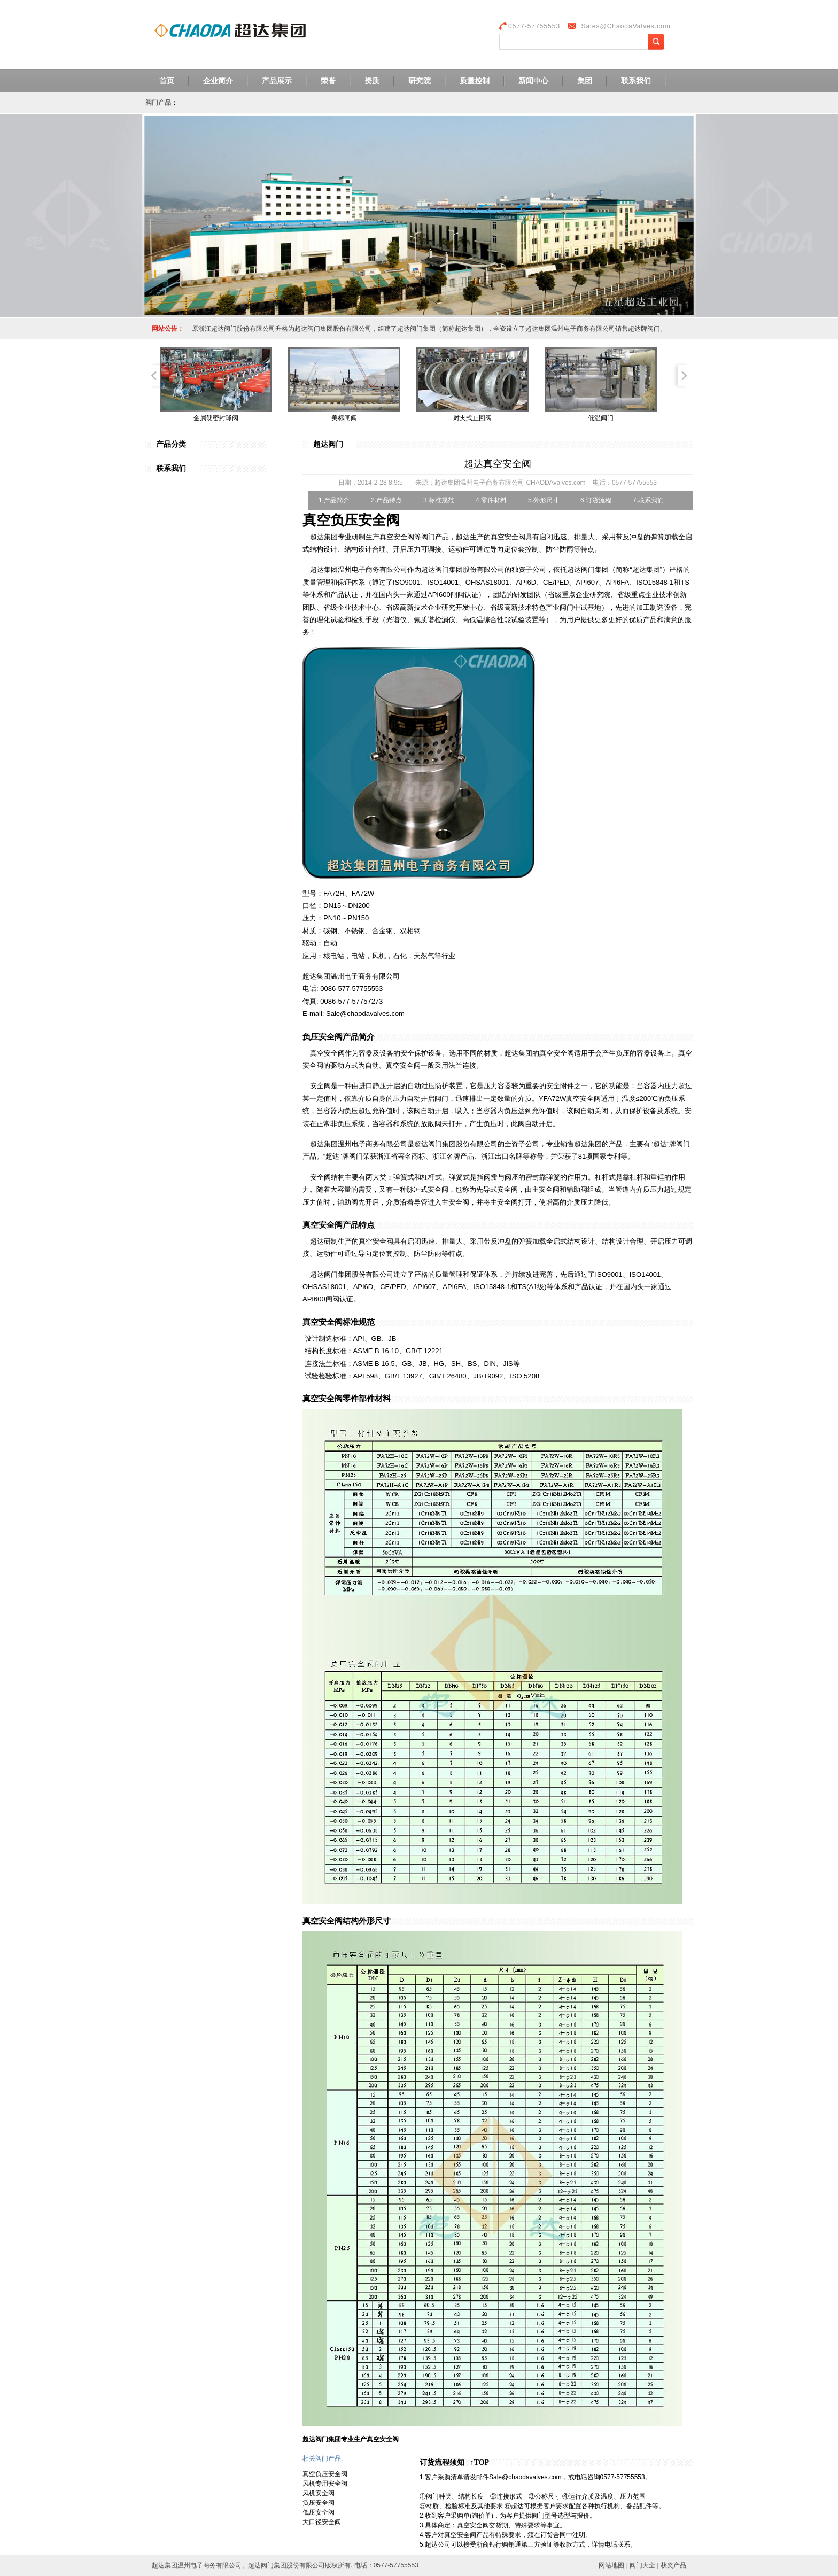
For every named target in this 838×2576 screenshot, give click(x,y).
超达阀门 (328, 444)
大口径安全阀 (321, 2522)
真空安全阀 (508, 537)
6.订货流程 (595, 500)
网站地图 (611, 2565)
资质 (371, 80)
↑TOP (480, 2462)
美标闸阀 (344, 418)
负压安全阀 (318, 2503)
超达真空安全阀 (497, 464)
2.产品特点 (386, 500)
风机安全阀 (318, 2493)
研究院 (419, 80)
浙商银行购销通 (498, 2544)
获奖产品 (673, 2565)
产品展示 (277, 80)
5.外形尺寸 (543, 500)
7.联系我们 (648, 500)
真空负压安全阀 (324, 2474)
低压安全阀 (318, 2512)
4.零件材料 (491, 500)
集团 (584, 80)
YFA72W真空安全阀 (570, 1099)
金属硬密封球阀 (215, 418)
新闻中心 (533, 80)
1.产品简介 (334, 500)
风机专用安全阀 (324, 2483)
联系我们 (636, 80)
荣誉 (328, 80)
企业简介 (218, 80)
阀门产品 (158, 102)
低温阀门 (601, 418)
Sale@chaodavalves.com (525, 2477)
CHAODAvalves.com (555, 482)
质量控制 (475, 80)
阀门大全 (642, 2565)
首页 (166, 80)
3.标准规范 (438, 500)
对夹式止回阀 (472, 418)
